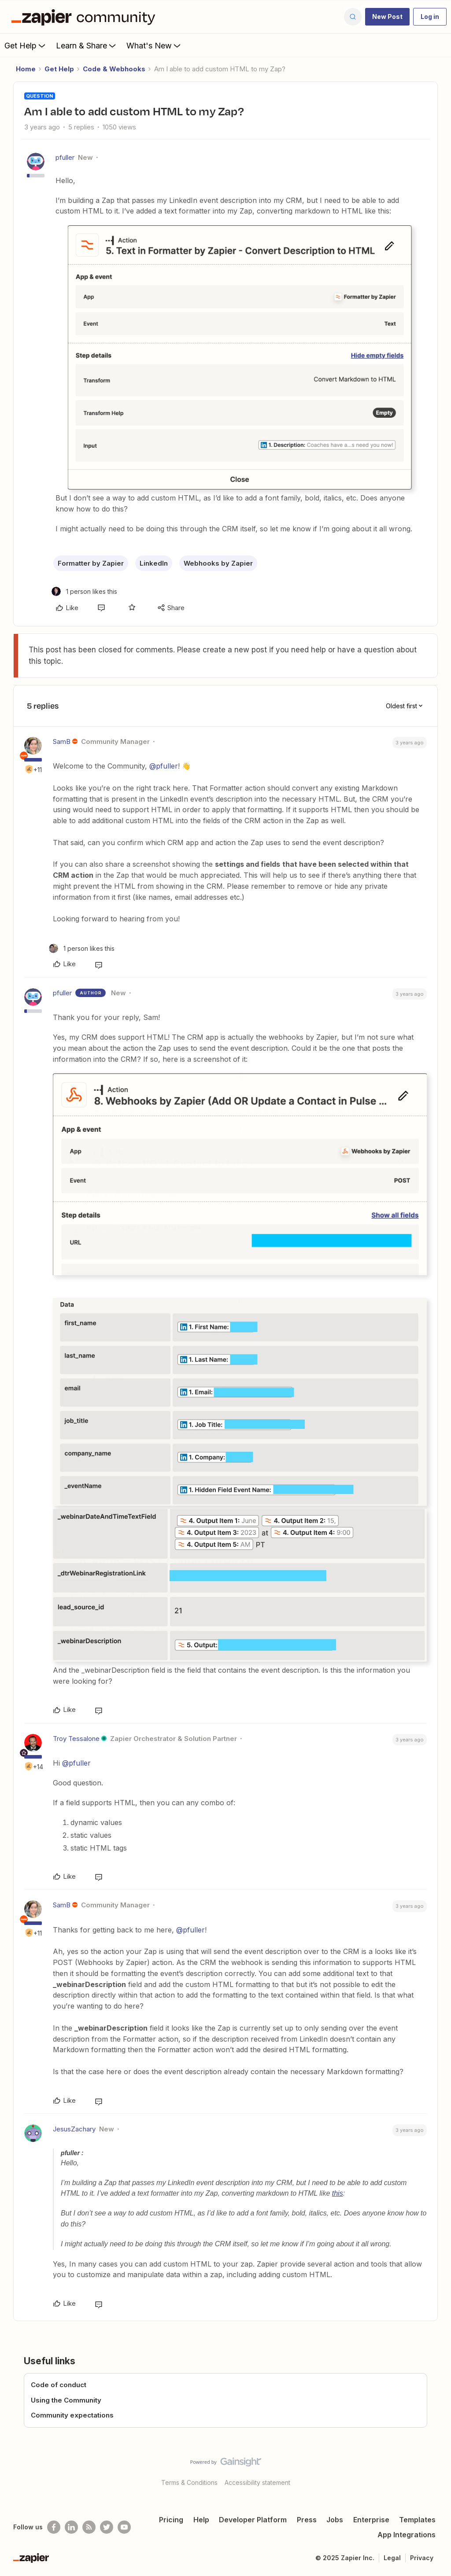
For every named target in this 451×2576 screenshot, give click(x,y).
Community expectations (72, 2415)
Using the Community (66, 2400)
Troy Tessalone (76, 1738)
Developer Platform (253, 2519)
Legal (392, 2557)
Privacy (421, 2557)
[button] (387, 17)
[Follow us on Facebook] (53, 2527)
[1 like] (84, 591)
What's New (154, 45)
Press (307, 2519)
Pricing (171, 2519)
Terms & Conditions (189, 2482)
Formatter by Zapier (91, 563)
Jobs (334, 2519)
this (337, 2193)
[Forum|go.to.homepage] (85, 17)
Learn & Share (87, 45)
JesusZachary (74, 2129)
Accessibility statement (257, 2482)
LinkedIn (154, 563)
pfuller (64, 157)
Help (201, 2519)
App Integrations (406, 2534)
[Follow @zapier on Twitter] (106, 2527)
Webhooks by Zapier (218, 563)
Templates (417, 2519)
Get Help (25, 45)
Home (26, 69)
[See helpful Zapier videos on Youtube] (124, 2527)
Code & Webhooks (114, 69)
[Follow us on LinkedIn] (71, 2527)
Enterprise (371, 2519)
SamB (61, 741)
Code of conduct (58, 2385)
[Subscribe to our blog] (89, 2527)
